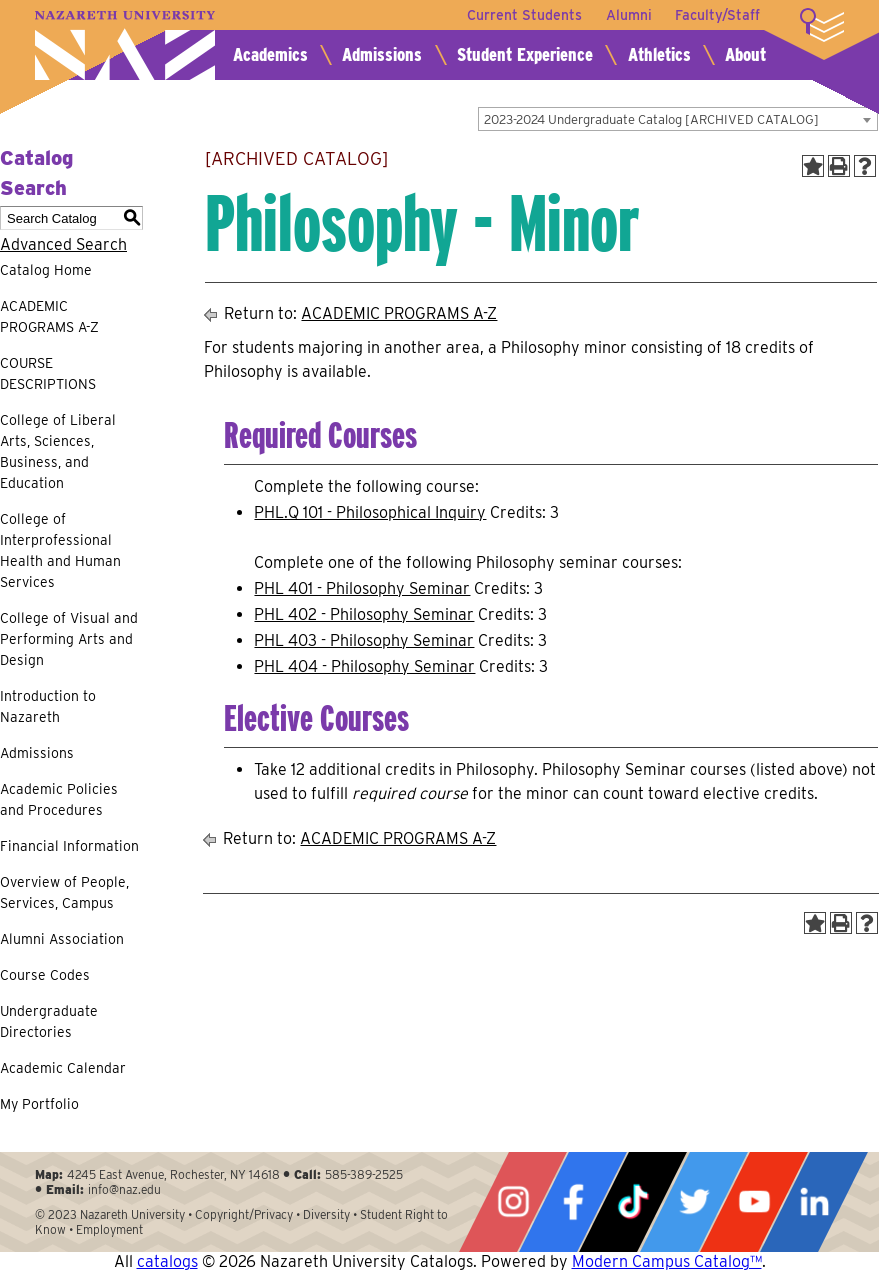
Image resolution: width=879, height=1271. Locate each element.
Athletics (659, 54)
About (745, 54)
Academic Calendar (63, 1068)
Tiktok (633, 1202)
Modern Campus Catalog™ (667, 1261)
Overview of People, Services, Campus (64, 892)
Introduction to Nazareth (48, 706)
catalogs (167, 1261)
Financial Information (69, 846)
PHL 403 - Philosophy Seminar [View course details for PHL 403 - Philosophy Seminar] (364, 640)
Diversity (326, 1214)
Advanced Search (63, 244)
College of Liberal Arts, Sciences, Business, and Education (58, 451)
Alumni (628, 15)
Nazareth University (125, 45)
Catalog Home (46, 270)
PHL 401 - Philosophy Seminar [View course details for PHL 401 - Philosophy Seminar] (362, 588)
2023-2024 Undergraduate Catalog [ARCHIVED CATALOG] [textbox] (651, 119)
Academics (270, 54)
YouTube (754, 1202)
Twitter (694, 1202)
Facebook (573, 1202)
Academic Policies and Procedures (59, 799)
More (822, 25)
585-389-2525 (364, 1174)
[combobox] (678, 119)
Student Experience (525, 54)
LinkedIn (814, 1202)
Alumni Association (62, 939)
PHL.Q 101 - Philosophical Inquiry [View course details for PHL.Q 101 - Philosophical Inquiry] (370, 512)
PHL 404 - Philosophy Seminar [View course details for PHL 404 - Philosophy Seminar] (364, 666)
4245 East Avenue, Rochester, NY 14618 (173, 1174)
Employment (109, 1229)
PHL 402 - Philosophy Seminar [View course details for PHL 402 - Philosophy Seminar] (364, 614)
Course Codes (45, 975)
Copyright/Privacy (244, 1214)
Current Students (523, 15)
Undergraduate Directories (49, 1021)
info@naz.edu (124, 1189)
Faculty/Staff (717, 15)
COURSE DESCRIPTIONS (48, 373)
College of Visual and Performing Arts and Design (69, 639)
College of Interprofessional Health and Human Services (60, 550)
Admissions (382, 54)
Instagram (513, 1202)
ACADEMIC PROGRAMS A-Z (49, 316)
